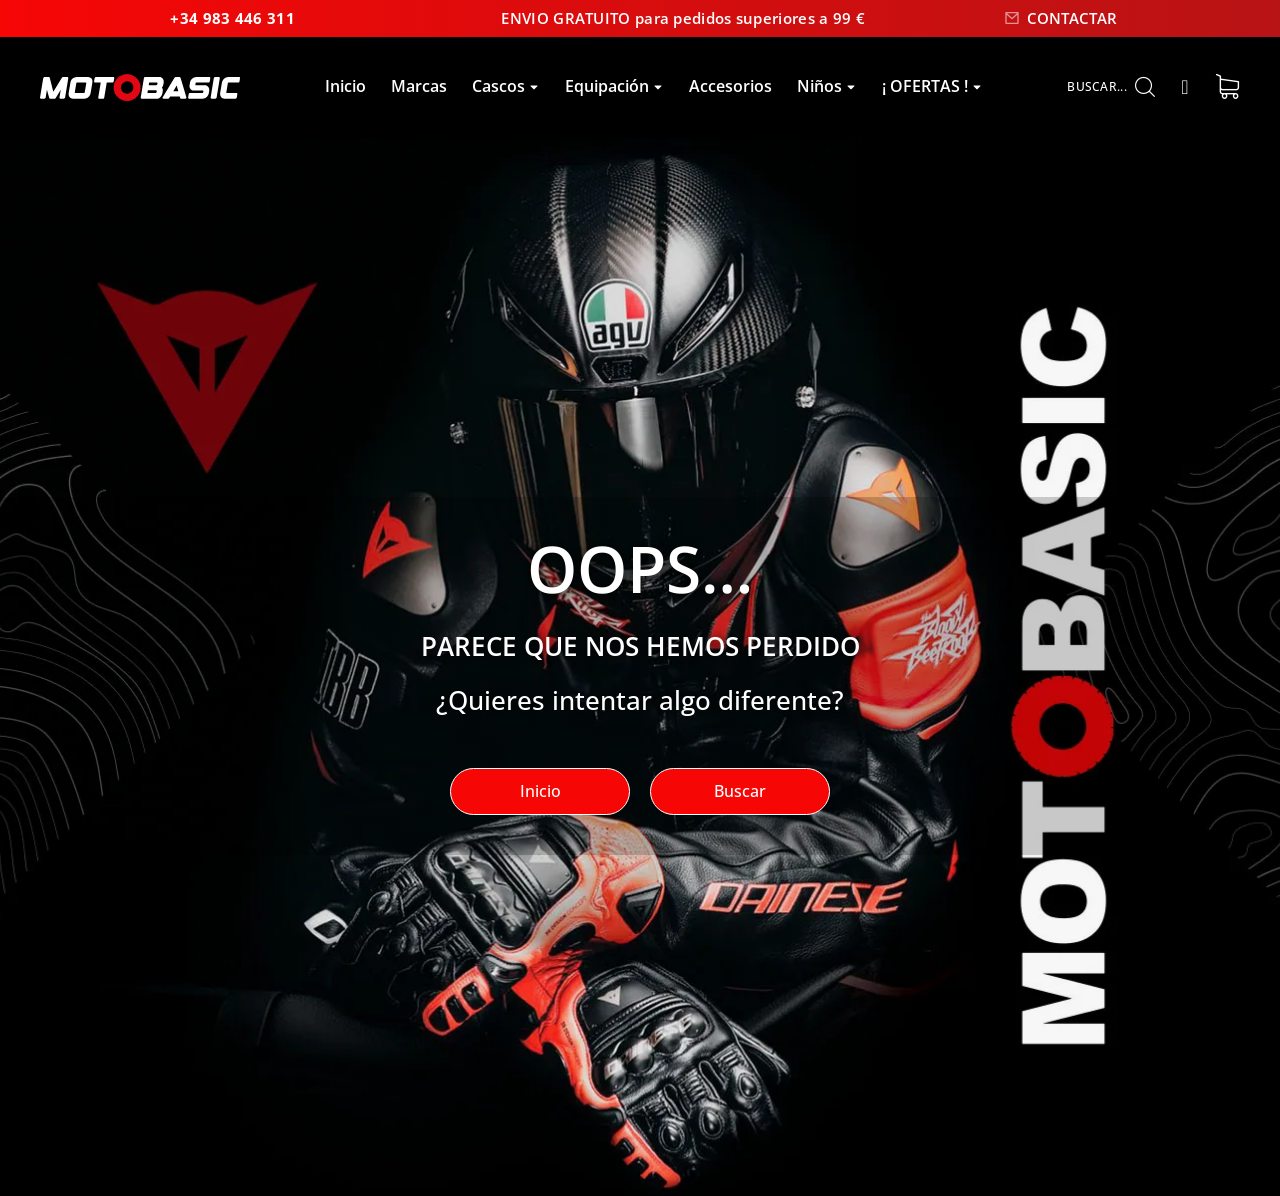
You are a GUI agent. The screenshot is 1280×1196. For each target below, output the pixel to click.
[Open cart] (1227, 90)
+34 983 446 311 (109, 20)
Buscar (740, 795)
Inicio (540, 795)
